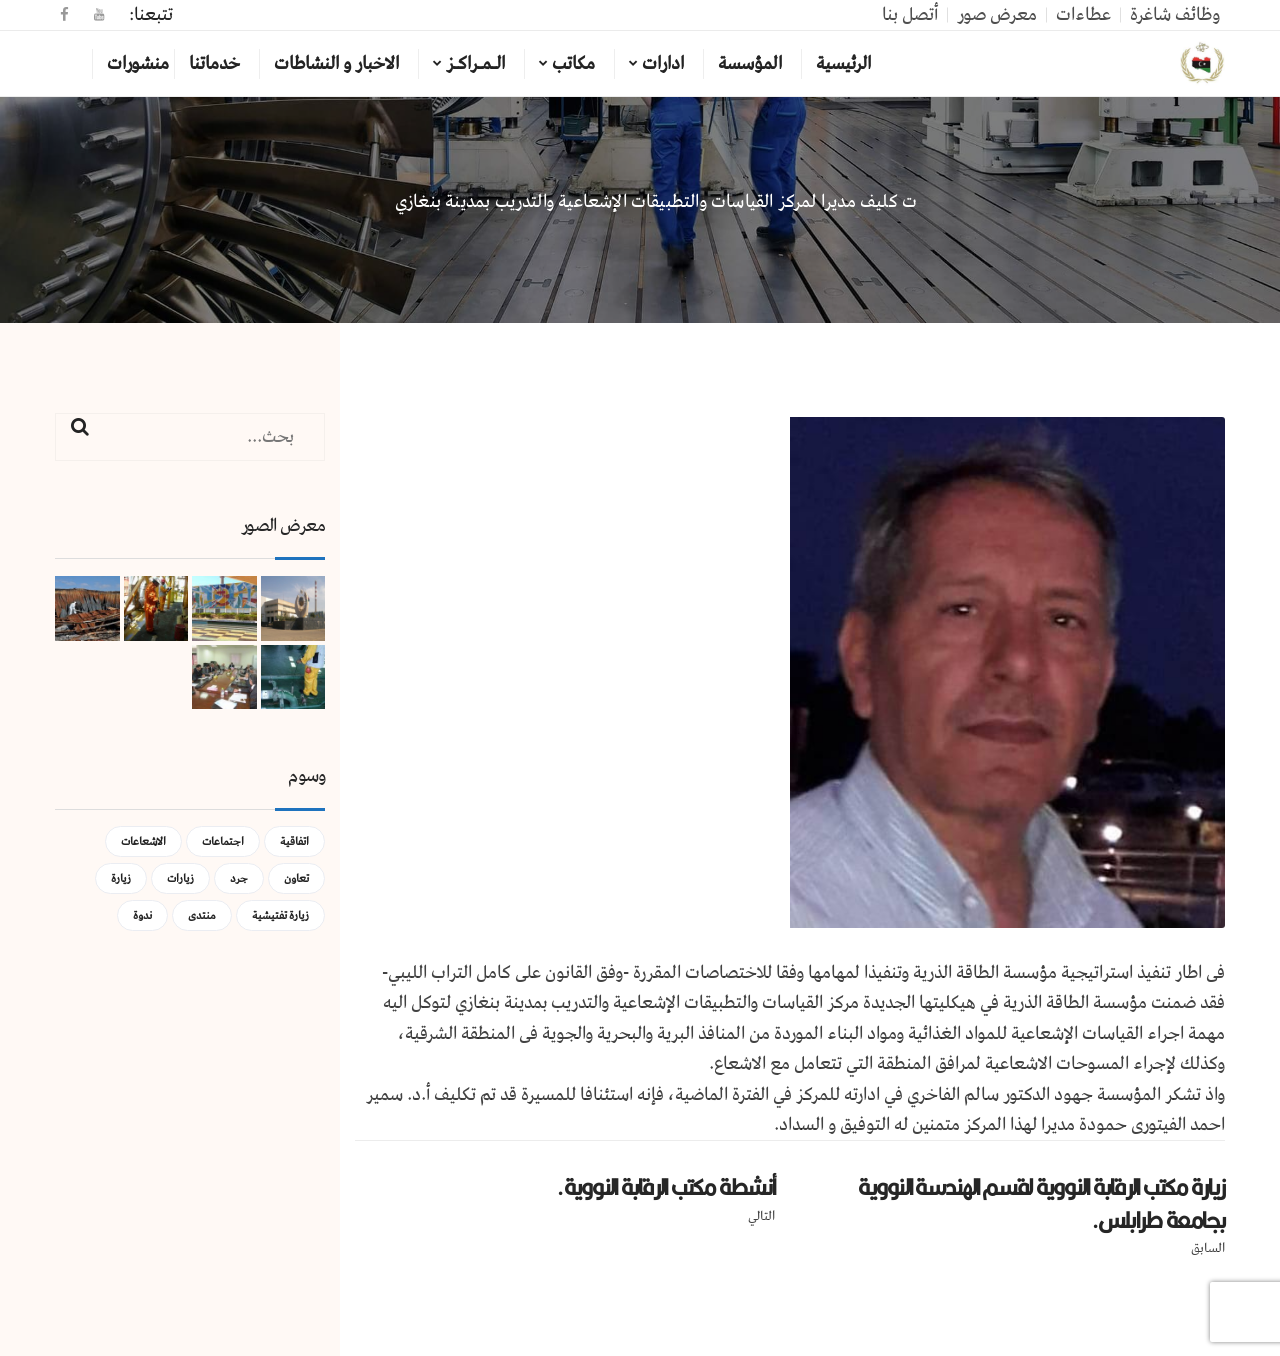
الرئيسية (843, 64)
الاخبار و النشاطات (336, 64)
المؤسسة (750, 64)
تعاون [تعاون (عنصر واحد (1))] (296, 878)
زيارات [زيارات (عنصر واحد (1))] (180, 878)
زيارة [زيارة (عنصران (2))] (121, 878)
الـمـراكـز (475, 64)
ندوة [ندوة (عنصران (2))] (142, 915)
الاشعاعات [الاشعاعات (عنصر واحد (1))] (143, 841)
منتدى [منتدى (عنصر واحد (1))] (202, 915)
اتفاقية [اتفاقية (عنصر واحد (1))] (294, 841)
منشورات (138, 64)
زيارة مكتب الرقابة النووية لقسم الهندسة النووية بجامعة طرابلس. (1041, 1203)
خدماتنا (214, 64)
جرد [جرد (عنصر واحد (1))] (239, 878)
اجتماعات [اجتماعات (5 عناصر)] (223, 841)
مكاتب (573, 64)
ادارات (663, 64)
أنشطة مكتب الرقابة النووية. (665, 1187)
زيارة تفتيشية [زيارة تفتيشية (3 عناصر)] (280, 915)
